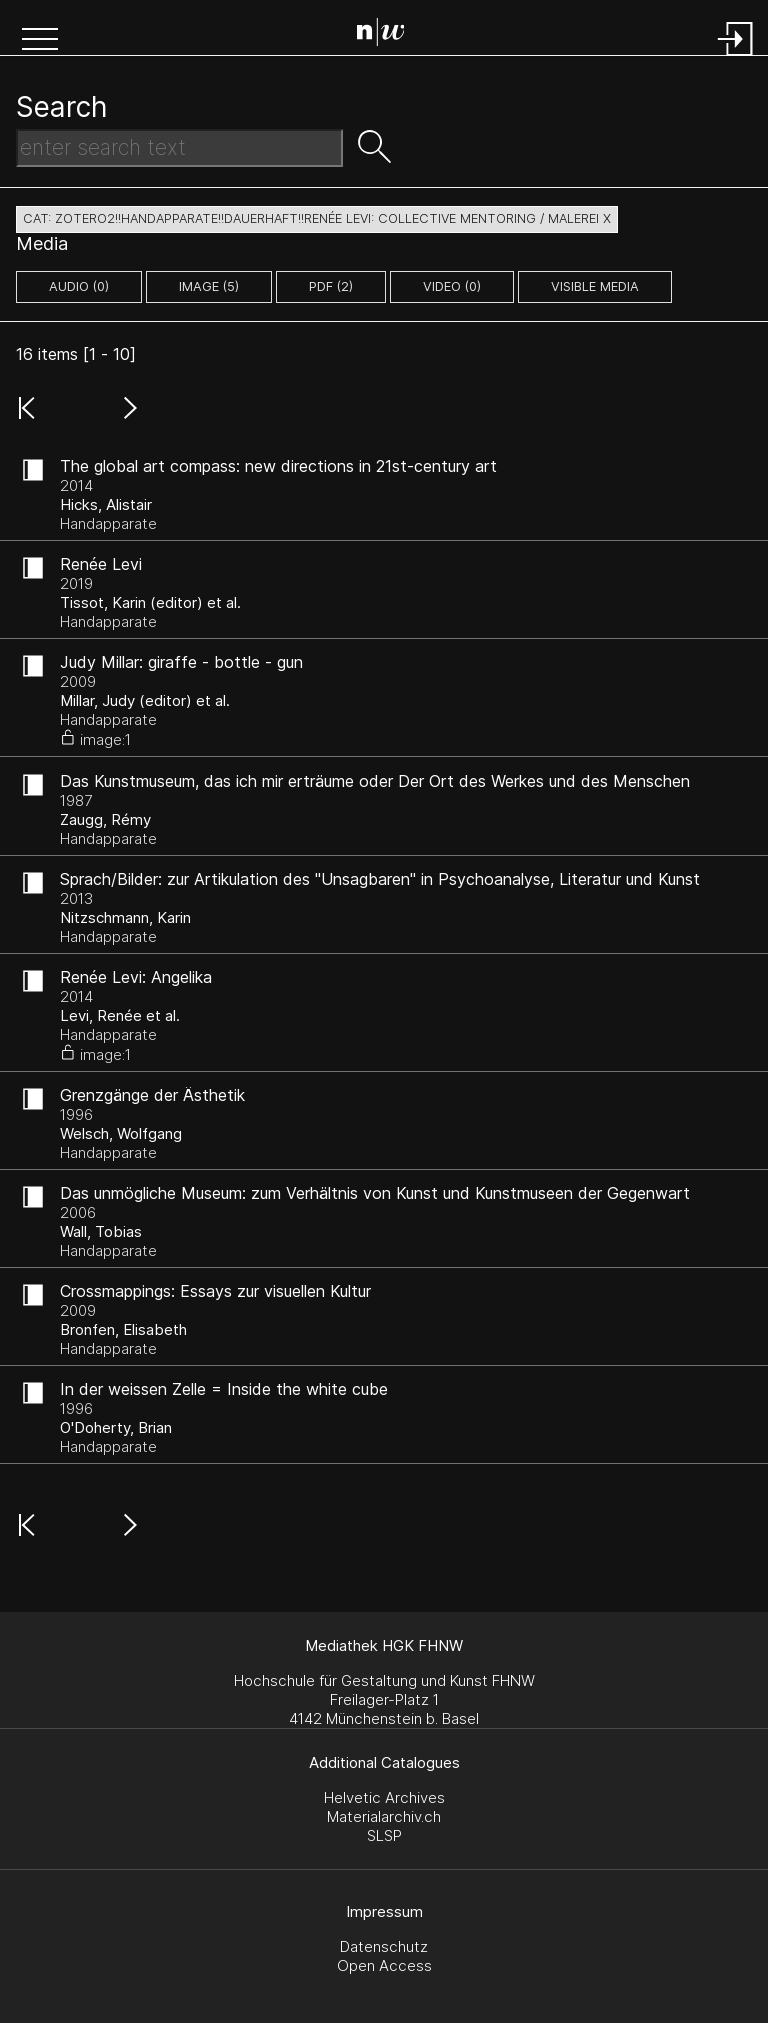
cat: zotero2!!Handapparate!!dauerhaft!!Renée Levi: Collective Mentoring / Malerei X (317, 218)
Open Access (384, 1965)
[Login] (736, 57)
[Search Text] (179, 148)
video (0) (452, 286)
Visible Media (595, 286)
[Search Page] (388, 35)
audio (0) (79, 286)
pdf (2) (331, 286)
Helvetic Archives (384, 1797)
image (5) (209, 286)
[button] (40, 41)
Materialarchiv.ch (384, 1816)
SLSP (384, 1835)
